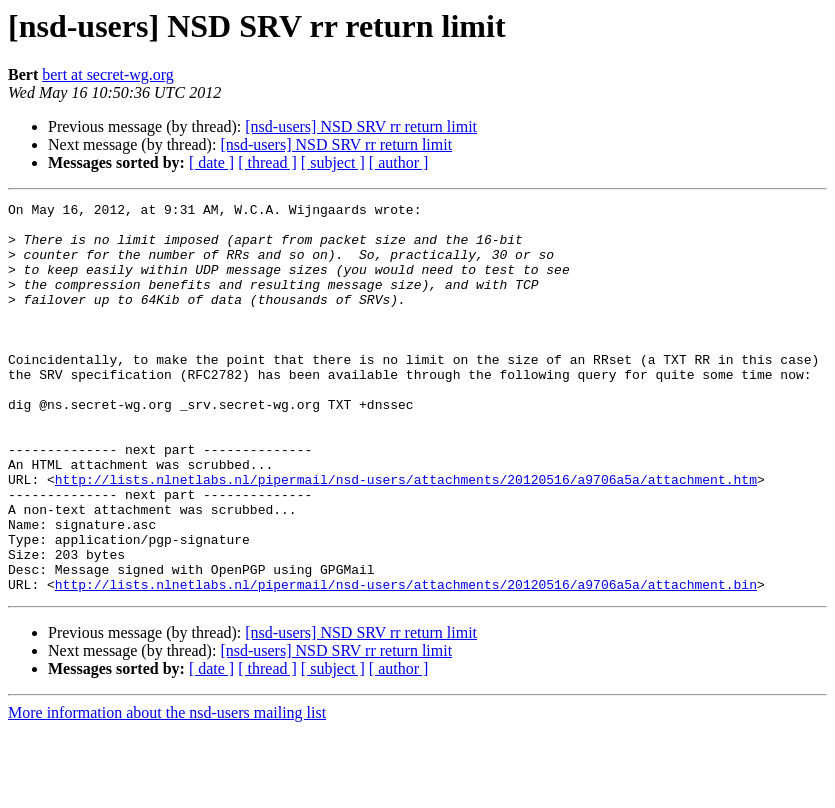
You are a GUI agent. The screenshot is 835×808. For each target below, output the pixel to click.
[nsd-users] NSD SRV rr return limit (361, 126)
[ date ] (211, 162)
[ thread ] (267, 162)
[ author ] (399, 162)
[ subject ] (333, 162)
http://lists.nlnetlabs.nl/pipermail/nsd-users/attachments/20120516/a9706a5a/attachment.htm (406, 536)
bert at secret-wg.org (108, 74)
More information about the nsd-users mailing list (167, 790)
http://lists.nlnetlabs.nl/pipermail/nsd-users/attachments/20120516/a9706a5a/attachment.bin (406, 662)
